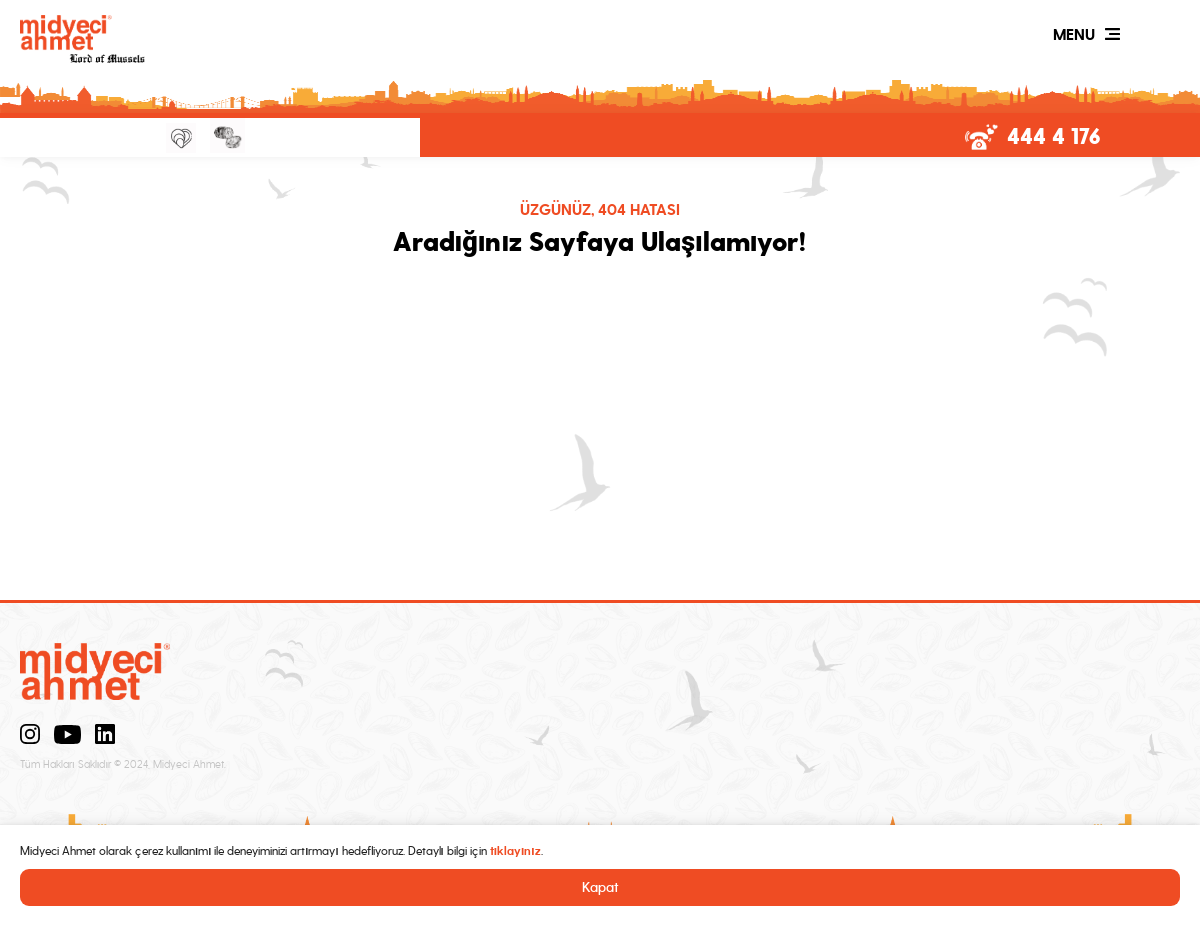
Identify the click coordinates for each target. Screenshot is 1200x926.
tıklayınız (515, 851)
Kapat (600, 887)
